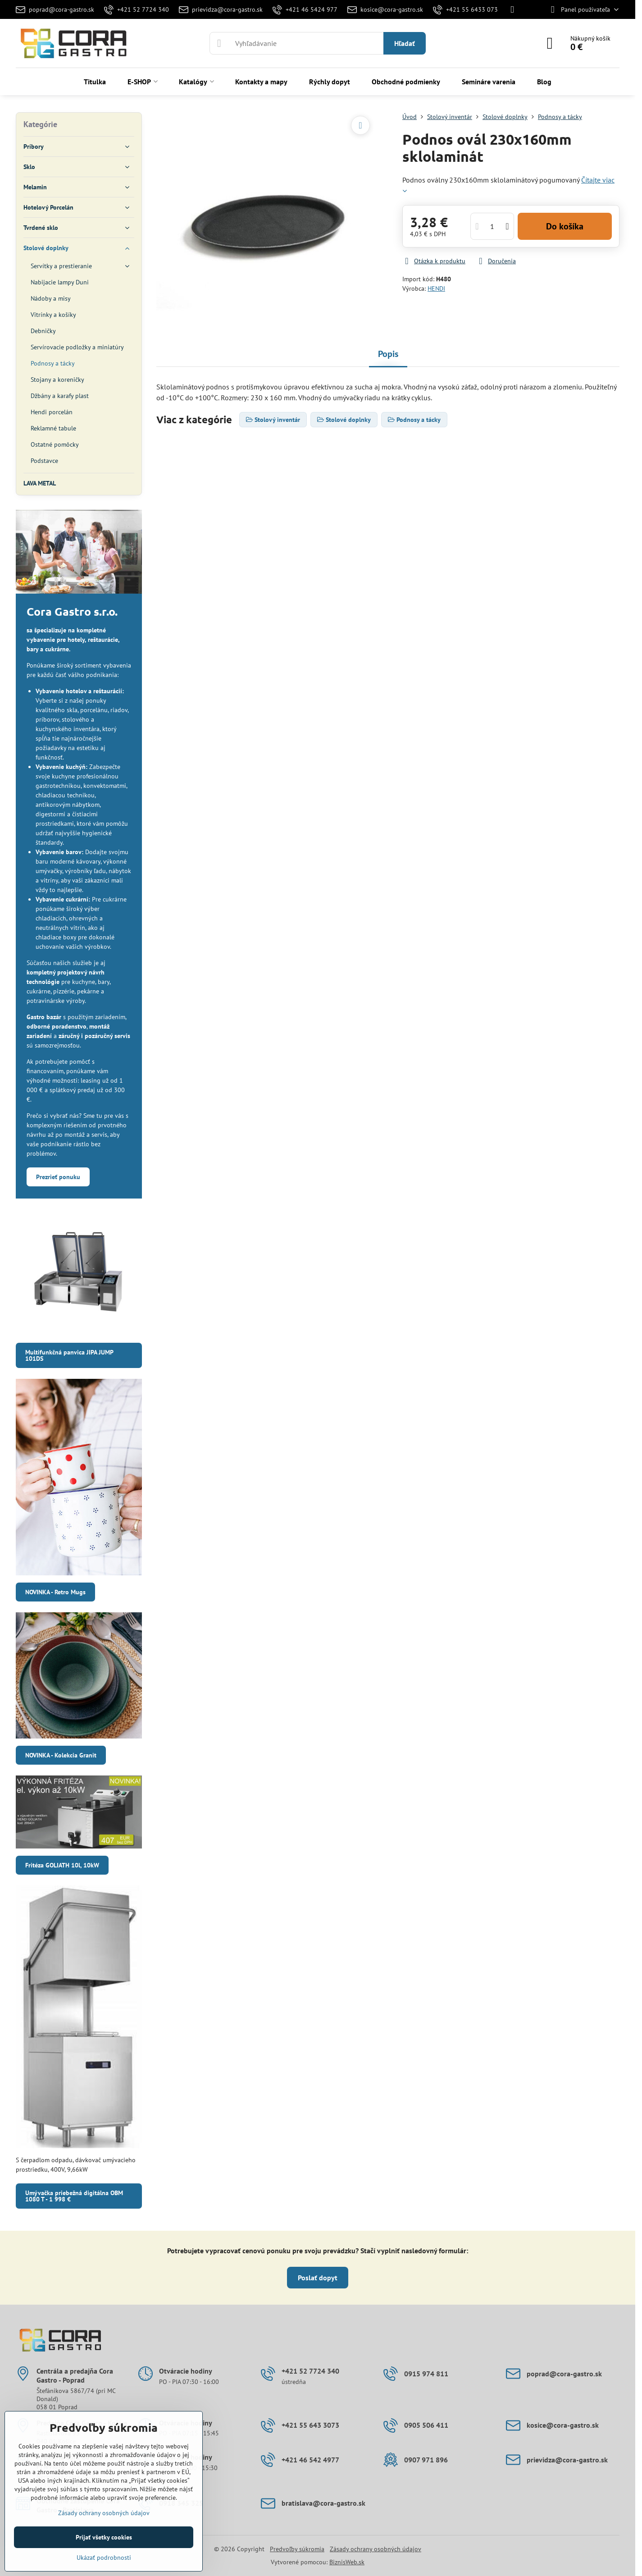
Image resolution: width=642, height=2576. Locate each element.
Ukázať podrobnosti (104, 2557)
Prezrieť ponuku (58, 1177)
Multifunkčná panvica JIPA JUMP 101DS (69, 1355)
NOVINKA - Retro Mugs (55, 1592)
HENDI (436, 288)
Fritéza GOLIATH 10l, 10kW (62, 1865)
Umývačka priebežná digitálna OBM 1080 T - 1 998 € (74, 2196)
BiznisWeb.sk (346, 2562)
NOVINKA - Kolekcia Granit (60, 1755)
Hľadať (404, 43)
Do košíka (564, 226)
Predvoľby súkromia (297, 2549)
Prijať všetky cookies (104, 2537)
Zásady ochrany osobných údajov (375, 2549)
